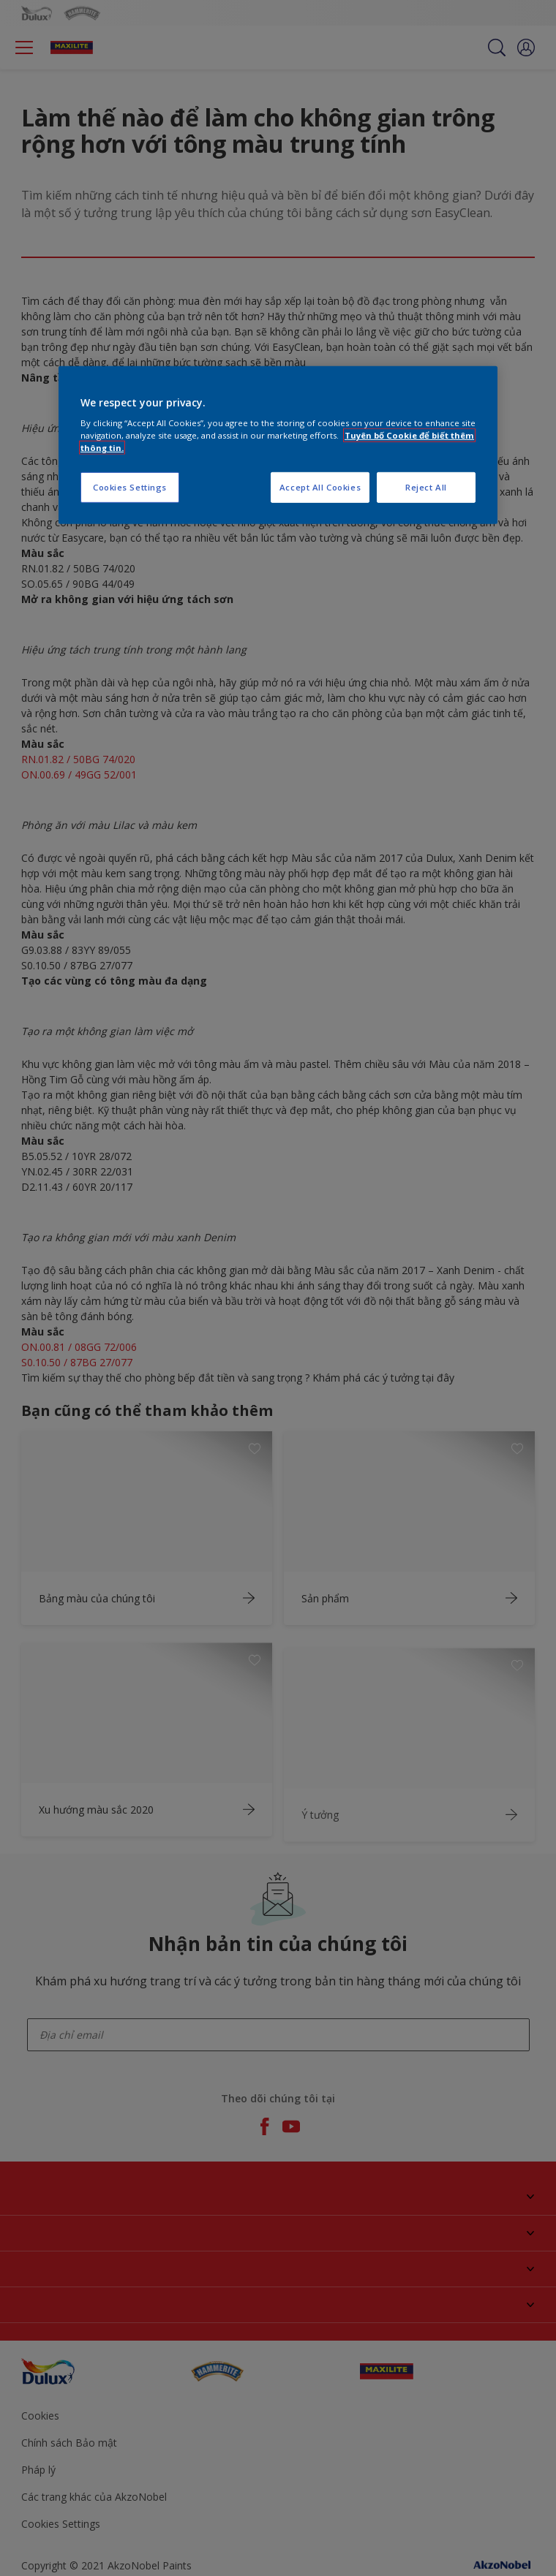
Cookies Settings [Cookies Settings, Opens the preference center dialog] (130, 487)
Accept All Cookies (320, 487)
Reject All (426, 487)
